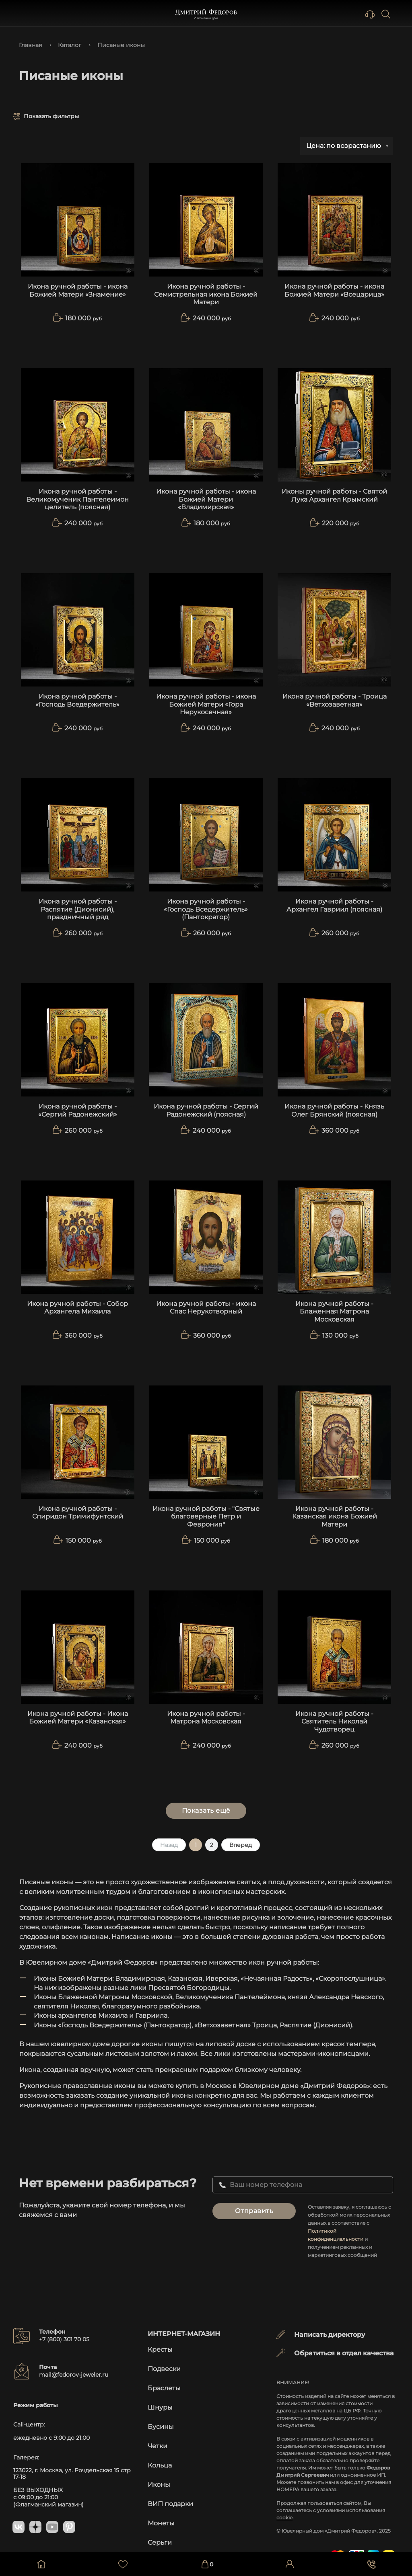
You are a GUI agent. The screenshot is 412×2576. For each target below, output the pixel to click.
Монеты (161, 2515)
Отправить (252, 2211)
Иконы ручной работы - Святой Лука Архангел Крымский (334, 495)
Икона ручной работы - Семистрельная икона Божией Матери (206, 294)
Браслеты (164, 2380)
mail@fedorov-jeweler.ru (73, 2366)
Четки (157, 2438)
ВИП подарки (170, 2496)
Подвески (164, 2361)
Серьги (160, 2534)
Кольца (160, 2457)
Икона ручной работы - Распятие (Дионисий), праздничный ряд (78, 909)
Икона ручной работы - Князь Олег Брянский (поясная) (334, 1110)
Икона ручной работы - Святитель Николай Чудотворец (334, 1721)
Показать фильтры (51, 116)
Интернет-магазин (184, 2326)
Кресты (160, 2341)
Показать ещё (206, 1810)
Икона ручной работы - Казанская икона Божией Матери (334, 1516)
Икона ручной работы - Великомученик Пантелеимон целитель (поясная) (77, 499)
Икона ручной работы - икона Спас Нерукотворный (206, 1307)
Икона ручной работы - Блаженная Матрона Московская (334, 1311)
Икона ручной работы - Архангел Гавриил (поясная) (334, 905)
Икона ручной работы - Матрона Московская (206, 1717)
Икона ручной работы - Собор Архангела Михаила (77, 1307)
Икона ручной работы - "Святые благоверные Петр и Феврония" (206, 1516)
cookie (284, 2509)
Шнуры (160, 2399)
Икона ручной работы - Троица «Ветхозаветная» (334, 700)
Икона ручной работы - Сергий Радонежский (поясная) (206, 1110)
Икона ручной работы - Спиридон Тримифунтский (77, 1512)
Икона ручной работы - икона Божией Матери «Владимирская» (206, 499)
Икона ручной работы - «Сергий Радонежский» (77, 1110)
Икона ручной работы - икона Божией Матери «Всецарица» (334, 290)
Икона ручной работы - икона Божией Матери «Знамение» (78, 290)
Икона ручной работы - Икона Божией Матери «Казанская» (77, 1717)
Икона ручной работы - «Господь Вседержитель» (77, 700)
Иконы (159, 2476)
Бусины (161, 2418)
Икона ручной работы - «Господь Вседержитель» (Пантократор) (206, 909)
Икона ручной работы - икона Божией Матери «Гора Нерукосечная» (206, 704)
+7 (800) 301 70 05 (64, 2331)
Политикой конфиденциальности (345, 2231)
